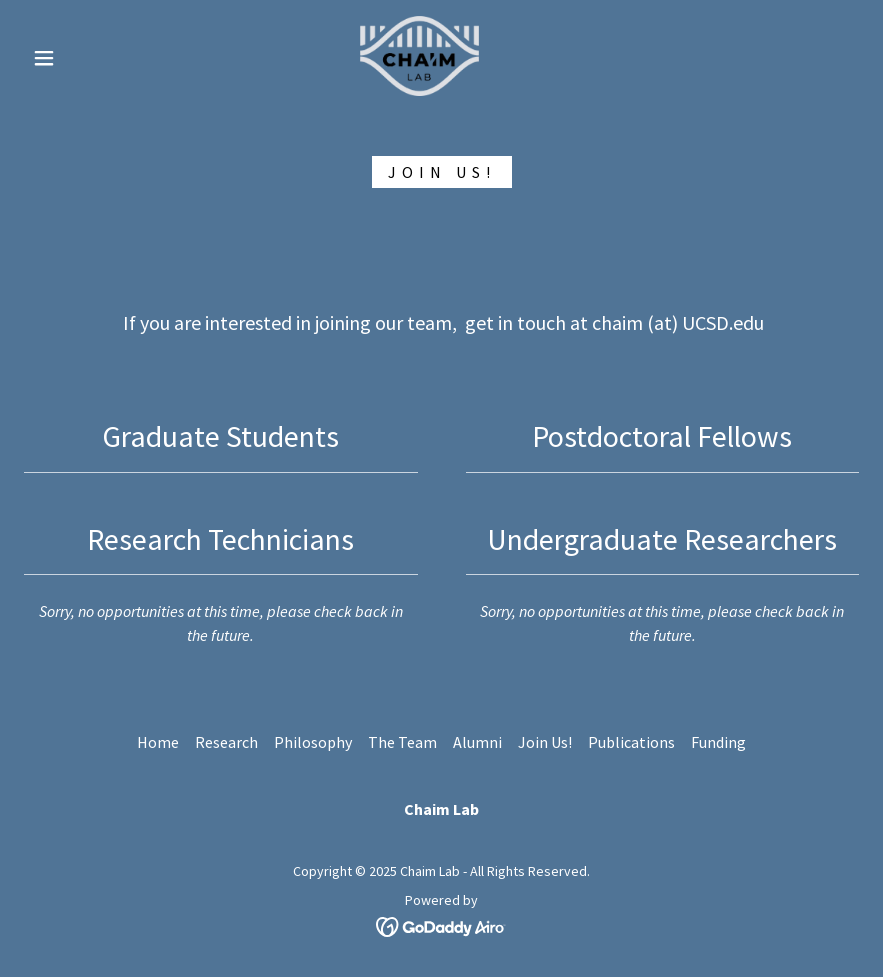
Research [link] (226, 742)
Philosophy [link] (313, 742)
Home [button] (158, 742)
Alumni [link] (477, 742)
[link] (420, 56)
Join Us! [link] (545, 742)
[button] (44, 58)
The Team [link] (402, 742)
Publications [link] (631, 742)
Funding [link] (718, 742)
